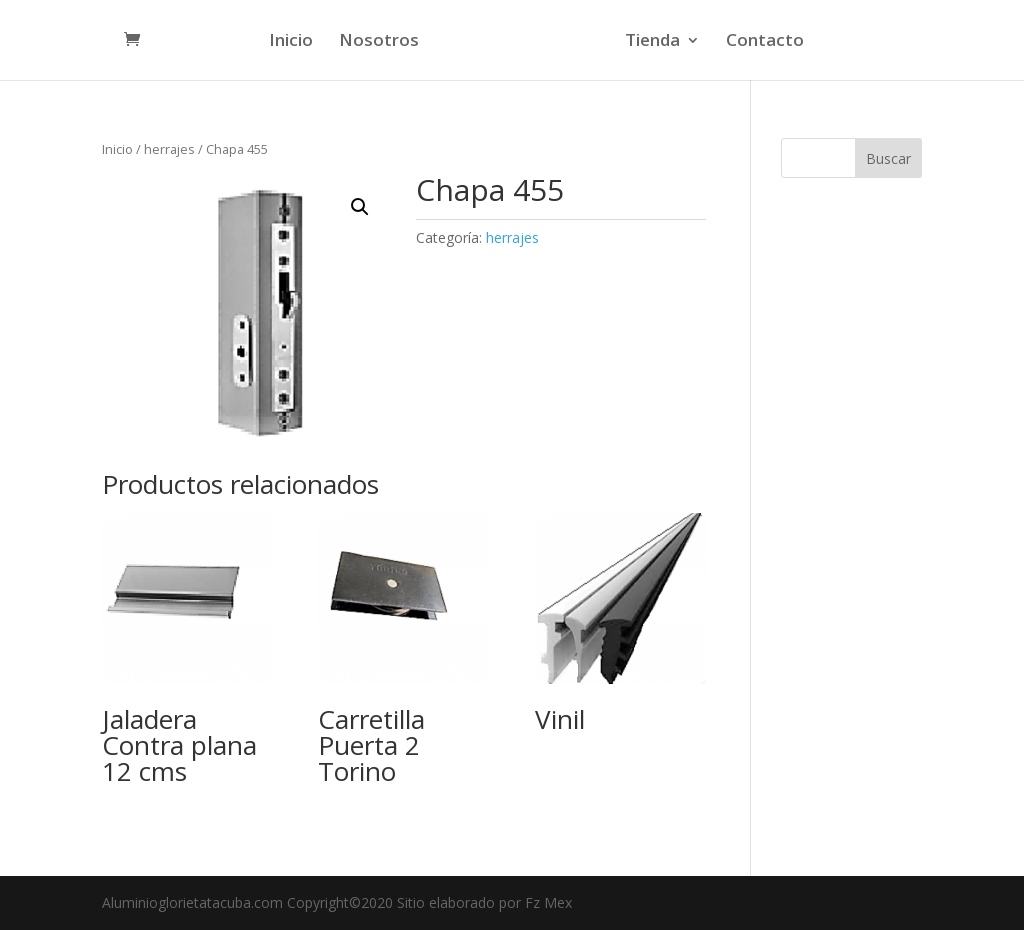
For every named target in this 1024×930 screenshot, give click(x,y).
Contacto (762, 42)
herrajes (169, 149)
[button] (360, 207)
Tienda (649, 42)
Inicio (294, 42)
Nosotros (382, 42)
